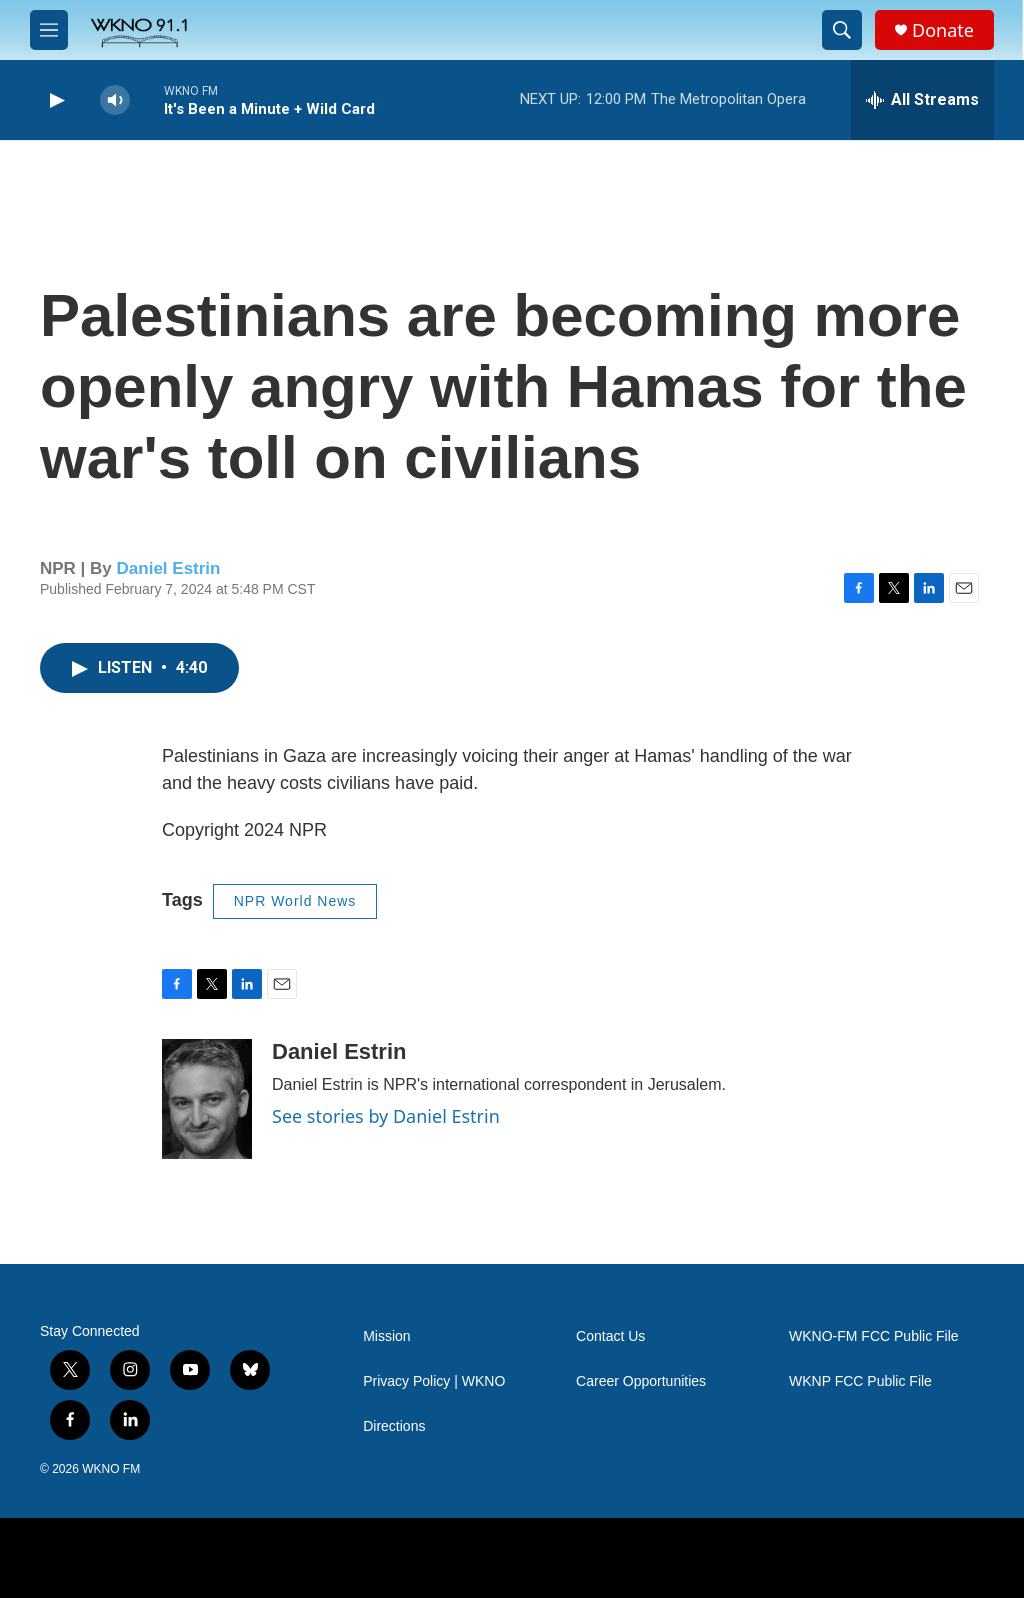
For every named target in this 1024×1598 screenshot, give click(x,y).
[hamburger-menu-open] (49, 30)
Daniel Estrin (169, 568)
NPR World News (295, 901)
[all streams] (922, 100)
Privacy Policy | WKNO (434, 1381)
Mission (386, 1336)
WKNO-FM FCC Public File (874, 1336)
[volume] (115, 100)
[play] (55, 100)
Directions (394, 1426)
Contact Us (610, 1336)
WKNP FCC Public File (860, 1381)
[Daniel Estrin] (207, 1099)
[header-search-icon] (842, 30)
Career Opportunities (641, 1381)
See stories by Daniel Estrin (386, 1116)
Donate (943, 30)
